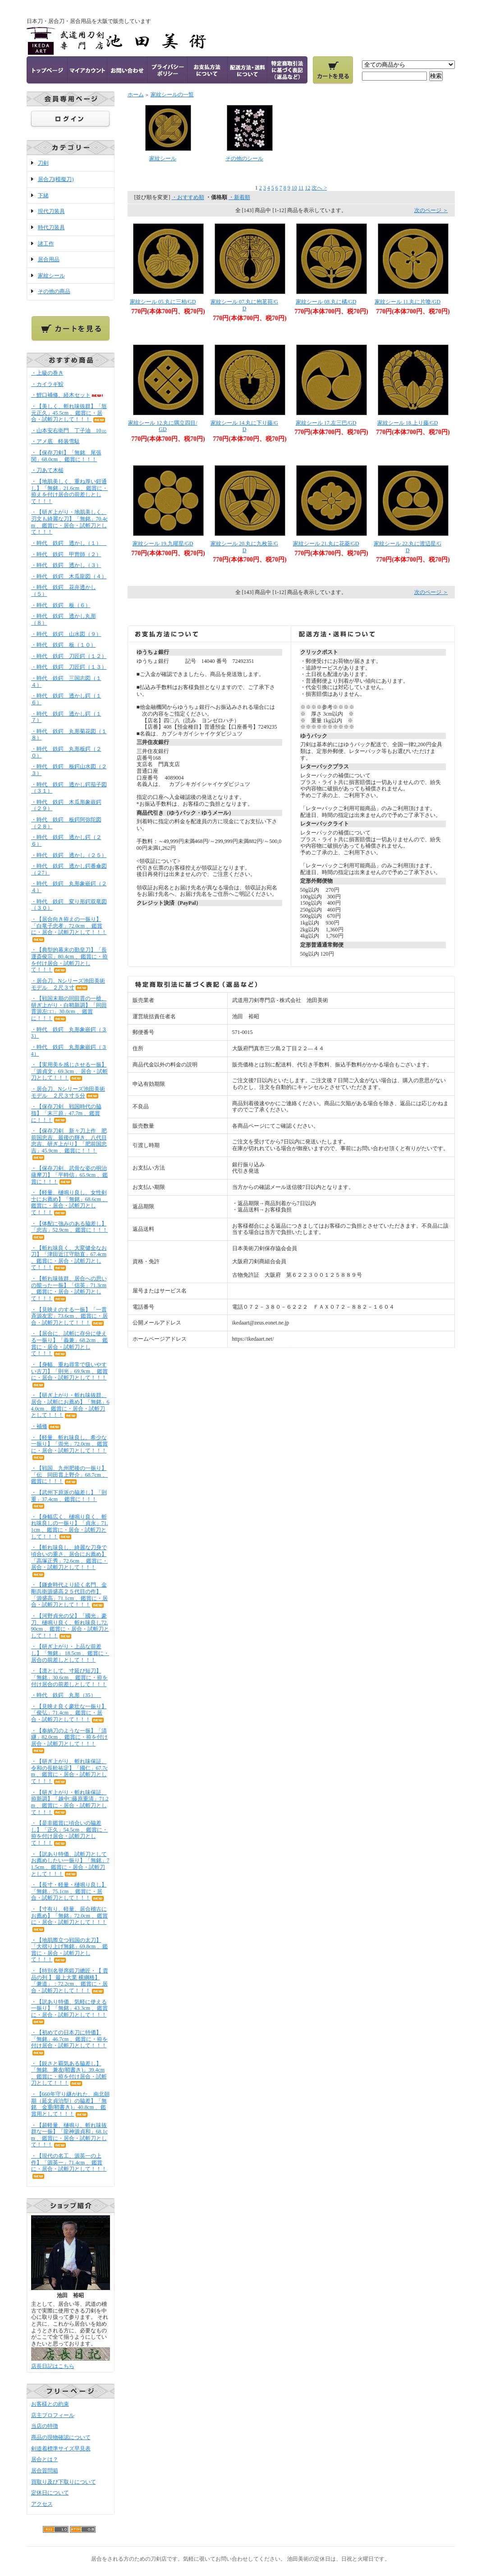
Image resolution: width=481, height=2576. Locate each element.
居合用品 (49, 259)
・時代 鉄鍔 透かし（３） (66, 565)
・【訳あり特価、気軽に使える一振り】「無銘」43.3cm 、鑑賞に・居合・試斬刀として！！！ (69, 2012)
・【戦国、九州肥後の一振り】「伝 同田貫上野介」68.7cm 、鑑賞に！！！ (69, 1474)
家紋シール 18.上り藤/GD (407, 423)
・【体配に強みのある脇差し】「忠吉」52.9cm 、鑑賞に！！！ (69, 1230)
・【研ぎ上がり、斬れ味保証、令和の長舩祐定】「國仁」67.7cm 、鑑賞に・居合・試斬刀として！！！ (69, 1771)
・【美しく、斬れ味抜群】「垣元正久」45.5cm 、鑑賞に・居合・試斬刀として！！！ (69, 412)
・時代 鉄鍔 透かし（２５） (69, 855)
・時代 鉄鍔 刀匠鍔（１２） (69, 656)
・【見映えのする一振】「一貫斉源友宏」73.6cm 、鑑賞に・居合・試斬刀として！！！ (69, 1316)
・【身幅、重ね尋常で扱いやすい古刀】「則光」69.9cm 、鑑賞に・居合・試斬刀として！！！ (69, 1374)
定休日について (50, 2493)
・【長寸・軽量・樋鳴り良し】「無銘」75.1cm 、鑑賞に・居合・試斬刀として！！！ (69, 1891)
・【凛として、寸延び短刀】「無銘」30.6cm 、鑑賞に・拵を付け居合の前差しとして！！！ (69, 1677)
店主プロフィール (52, 2415)
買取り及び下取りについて (63, 2482)
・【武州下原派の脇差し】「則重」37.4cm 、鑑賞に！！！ (69, 1499)
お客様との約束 (50, 2404)
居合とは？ (44, 2459)
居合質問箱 (44, 2470)
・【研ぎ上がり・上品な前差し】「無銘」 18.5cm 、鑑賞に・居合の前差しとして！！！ (70, 1653)
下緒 (43, 195)
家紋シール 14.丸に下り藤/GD (244, 426)
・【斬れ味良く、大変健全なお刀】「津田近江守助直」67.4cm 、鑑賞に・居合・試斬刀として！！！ (69, 1258)
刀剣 (43, 163)
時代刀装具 (51, 227)
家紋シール (51, 275)
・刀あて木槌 (47, 470)
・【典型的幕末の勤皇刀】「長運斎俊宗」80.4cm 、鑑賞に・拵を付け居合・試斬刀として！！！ (69, 960)
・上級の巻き (47, 373)
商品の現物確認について (61, 2437)
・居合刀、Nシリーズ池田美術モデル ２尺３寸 (68, 984)
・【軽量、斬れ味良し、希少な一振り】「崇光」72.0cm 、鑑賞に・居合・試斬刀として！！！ (69, 1447)
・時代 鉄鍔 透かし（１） (69, 543)
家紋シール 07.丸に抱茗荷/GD (244, 305)
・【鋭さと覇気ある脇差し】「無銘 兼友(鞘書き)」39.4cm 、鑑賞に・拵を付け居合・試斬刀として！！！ (69, 2073)
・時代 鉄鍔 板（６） (61, 605)
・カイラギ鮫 (47, 384)
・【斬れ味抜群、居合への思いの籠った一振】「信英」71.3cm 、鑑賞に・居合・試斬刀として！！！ (69, 1288)
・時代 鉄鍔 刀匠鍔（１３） (69, 667)
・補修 (46, 1426)
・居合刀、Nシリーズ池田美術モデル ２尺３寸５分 (68, 1092)
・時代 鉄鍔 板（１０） (63, 645)
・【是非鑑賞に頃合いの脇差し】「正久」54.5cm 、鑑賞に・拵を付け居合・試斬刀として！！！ (69, 1833)
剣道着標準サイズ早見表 (61, 2448)
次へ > (319, 188)
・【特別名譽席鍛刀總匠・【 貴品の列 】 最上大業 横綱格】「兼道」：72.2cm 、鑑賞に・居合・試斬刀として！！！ (69, 1981)
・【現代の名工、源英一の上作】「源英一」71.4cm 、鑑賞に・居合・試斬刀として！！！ (69, 2166)
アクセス (42, 2504)
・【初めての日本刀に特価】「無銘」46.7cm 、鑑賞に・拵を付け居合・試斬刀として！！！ (69, 2042)
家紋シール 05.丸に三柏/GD (163, 302)
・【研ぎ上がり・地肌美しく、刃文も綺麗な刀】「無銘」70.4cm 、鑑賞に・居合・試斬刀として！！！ (69, 522)
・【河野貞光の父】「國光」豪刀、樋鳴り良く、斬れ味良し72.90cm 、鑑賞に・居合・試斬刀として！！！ (70, 1626)
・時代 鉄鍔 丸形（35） (66, 1695)
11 (301, 188)
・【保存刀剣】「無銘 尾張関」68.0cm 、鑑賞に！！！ (66, 456)
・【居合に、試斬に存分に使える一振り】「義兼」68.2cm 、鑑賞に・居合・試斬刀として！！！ (69, 1343)
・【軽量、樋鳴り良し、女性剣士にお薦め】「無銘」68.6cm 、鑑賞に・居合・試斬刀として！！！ (69, 1202)
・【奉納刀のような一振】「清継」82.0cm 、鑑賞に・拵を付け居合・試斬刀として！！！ (69, 1741)
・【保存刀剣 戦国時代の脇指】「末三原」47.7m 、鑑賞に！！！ (66, 1113)
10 (294, 188)
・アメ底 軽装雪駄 (55, 441)
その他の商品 (54, 291)
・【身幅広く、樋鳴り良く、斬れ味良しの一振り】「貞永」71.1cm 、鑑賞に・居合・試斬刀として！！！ (69, 1527)
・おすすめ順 (188, 197)
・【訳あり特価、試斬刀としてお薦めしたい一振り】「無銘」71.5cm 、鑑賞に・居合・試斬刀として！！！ (70, 1864)
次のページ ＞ (431, 210)
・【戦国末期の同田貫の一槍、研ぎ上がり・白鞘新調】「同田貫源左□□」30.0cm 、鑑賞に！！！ (69, 1008)
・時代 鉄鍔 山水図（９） (66, 634)
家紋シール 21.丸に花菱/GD (326, 543)
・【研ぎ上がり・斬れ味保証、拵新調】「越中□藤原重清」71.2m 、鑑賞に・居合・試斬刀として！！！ (70, 1802)
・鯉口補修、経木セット (67, 395)
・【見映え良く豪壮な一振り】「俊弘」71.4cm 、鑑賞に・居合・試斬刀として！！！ (69, 1713)
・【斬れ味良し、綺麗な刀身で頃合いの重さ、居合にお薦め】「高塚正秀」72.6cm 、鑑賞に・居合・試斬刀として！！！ (69, 1560)
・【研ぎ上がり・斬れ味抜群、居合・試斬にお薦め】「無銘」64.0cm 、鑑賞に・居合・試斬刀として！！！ (70, 1405)
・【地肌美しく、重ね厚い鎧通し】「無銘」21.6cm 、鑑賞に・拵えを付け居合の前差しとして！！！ (69, 491)
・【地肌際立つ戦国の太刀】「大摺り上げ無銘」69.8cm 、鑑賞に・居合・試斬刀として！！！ (69, 1950)
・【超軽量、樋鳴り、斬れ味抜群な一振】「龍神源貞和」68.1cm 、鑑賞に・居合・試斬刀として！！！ (69, 2135)
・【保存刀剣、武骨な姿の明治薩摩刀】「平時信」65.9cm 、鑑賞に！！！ (69, 1174)
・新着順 (239, 197)
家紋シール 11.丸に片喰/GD (407, 302)
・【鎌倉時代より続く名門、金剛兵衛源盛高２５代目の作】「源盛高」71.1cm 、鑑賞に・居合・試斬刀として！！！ (69, 1595)
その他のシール (244, 158)
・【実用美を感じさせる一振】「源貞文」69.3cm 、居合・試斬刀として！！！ (69, 1071)
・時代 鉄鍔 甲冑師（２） (66, 554)
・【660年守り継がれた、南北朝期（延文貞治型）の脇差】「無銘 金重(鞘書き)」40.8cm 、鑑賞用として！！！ (70, 2104)
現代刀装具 (51, 211)
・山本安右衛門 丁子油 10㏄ (69, 430)
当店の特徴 (44, 2426)
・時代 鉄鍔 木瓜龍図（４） (69, 576)
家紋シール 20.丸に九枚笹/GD (244, 546)
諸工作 (46, 243)
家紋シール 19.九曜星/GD (163, 543)
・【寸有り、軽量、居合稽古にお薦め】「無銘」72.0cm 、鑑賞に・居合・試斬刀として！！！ (69, 1919)
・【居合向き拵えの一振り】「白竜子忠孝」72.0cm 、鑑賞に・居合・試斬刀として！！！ (69, 929)
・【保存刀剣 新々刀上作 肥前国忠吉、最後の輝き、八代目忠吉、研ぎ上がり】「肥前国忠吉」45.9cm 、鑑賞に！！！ (69, 1144)
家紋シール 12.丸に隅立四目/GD (162, 426)
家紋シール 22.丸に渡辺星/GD (407, 546)
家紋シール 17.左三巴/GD (326, 423)
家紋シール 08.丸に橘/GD (326, 302)
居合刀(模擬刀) (56, 179)
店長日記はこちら (52, 2366)
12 (307, 188)
